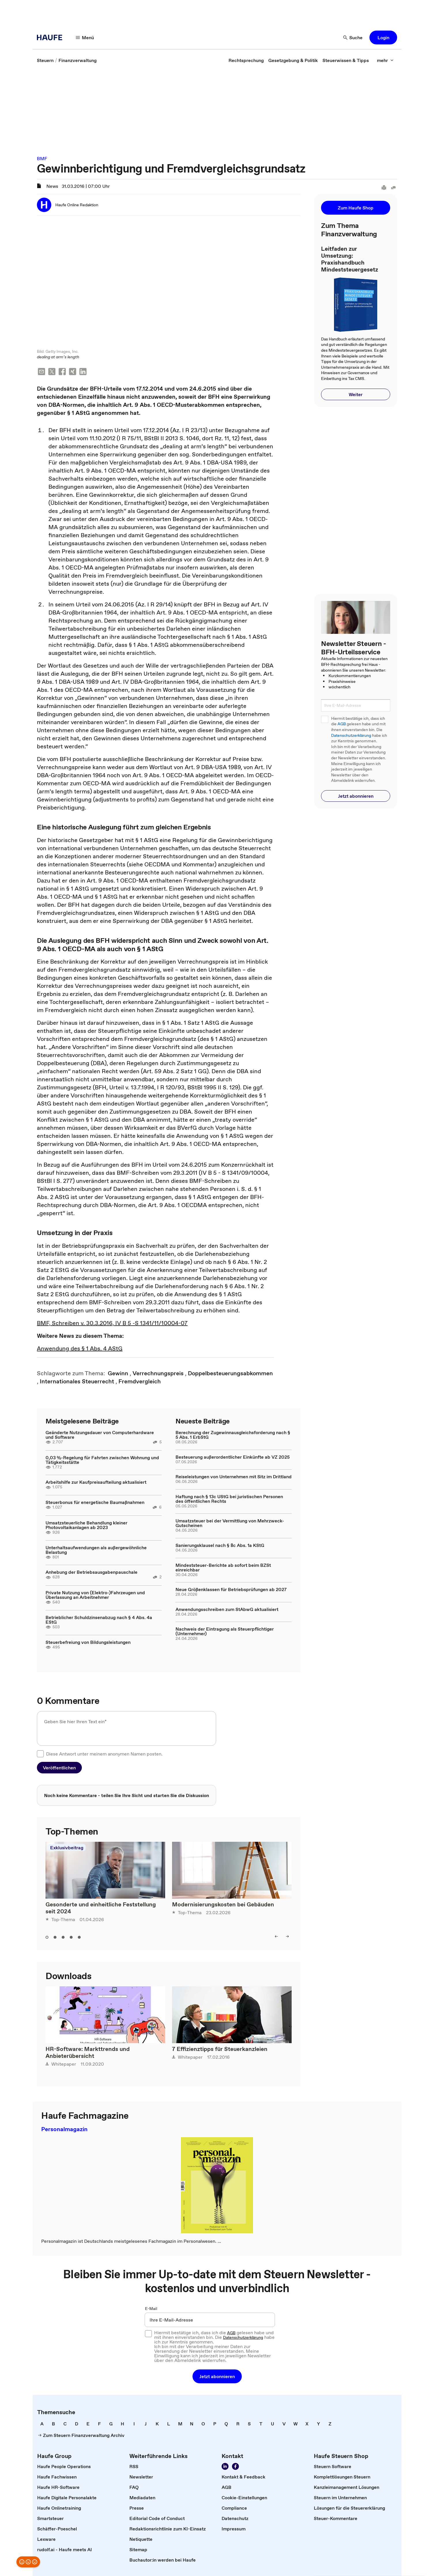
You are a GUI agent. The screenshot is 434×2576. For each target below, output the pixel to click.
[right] (287, 1935)
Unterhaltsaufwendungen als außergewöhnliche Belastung (96, 1548)
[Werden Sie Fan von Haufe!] (235, 2465)
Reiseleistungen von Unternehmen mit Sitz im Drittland (234, 1475)
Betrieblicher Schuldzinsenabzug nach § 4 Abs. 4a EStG (99, 1618)
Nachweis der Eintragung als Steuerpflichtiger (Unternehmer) (225, 1630)
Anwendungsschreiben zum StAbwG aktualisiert (227, 1607)
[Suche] (353, 37)
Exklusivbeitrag (66, 1846)
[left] (276, 1935)
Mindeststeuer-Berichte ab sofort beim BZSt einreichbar (223, 1566)
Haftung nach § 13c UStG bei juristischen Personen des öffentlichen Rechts (229, 1497)
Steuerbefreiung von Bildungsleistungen (88, 1640)
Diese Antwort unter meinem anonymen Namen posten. (104, 1752)
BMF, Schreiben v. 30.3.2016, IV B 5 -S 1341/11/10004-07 (112, 1322)
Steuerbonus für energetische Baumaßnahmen (95, 1501)
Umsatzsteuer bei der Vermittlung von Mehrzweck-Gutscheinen (230, 1521)
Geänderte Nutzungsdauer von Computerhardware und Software (100, 1433)
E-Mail (151, 2307)
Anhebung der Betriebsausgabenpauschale (91, 1571)
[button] (383, 37)
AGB (341, 724)
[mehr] (385, 60)
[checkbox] (40, 1752)
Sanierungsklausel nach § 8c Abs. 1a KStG (220, 1543)
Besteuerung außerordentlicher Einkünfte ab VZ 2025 (233, 1455)
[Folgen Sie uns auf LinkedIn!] (225, 2465)
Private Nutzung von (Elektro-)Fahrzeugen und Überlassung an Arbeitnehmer (95, 1593)
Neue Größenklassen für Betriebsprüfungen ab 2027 (231, 1588)
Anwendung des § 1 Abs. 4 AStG (79, 1347)
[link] (45, 60)
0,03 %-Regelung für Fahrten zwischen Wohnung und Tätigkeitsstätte (102, 1458)
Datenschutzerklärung (351, 735)
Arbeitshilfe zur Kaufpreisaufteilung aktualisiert (96, 1481)
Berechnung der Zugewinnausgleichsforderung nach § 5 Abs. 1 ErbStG (233, 1433)
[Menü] (85, 37)
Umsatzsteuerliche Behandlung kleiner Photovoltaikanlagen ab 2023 (86, 1523)
